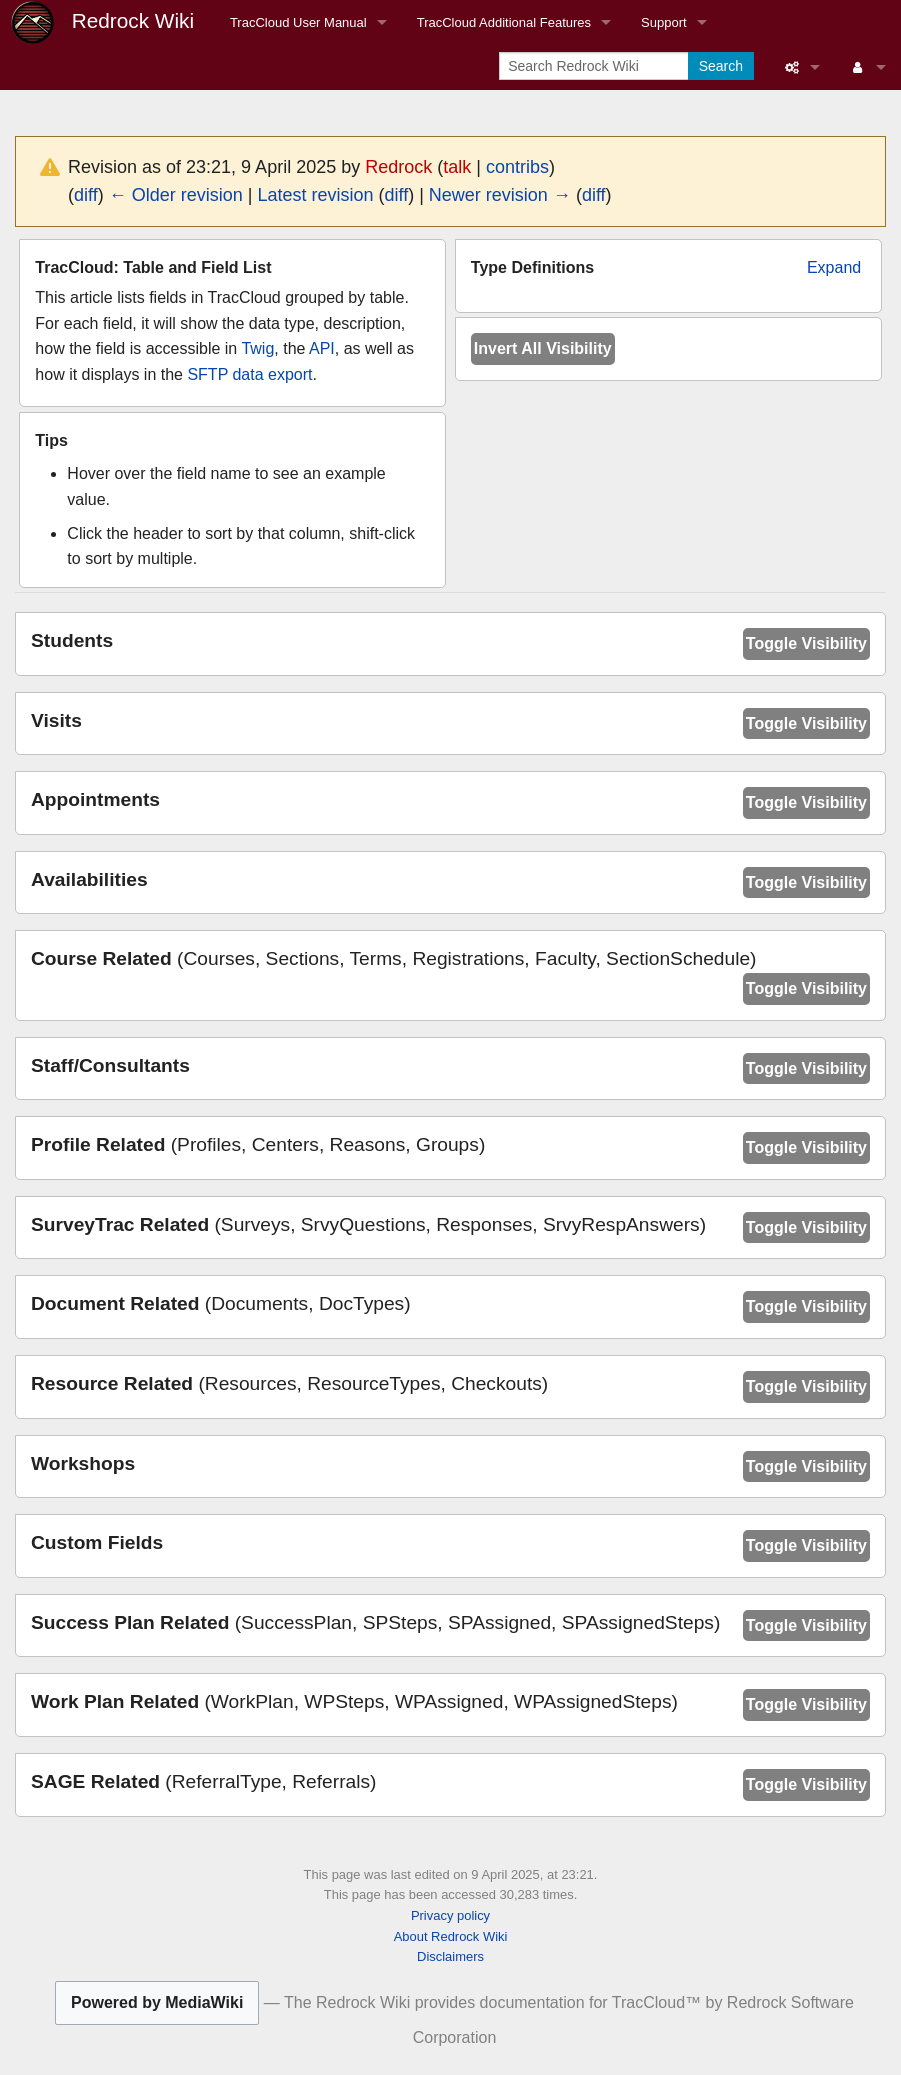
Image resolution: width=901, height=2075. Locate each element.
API (322, 348)
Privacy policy (450, 1915)
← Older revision (176, 195)
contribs (517, 167)
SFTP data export (249, 374)
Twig (257, 348)
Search (721, 66)
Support (664, 22)
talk (457, 167)
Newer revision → (500, 195)
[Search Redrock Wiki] (595, 66)
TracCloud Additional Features (504, 22)
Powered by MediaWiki (157, 2002)
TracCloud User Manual (298, 22)
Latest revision (315, 195)
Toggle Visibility (806, 643)
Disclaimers (450, 1956)
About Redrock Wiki (451, 1936)
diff (86, 195)
